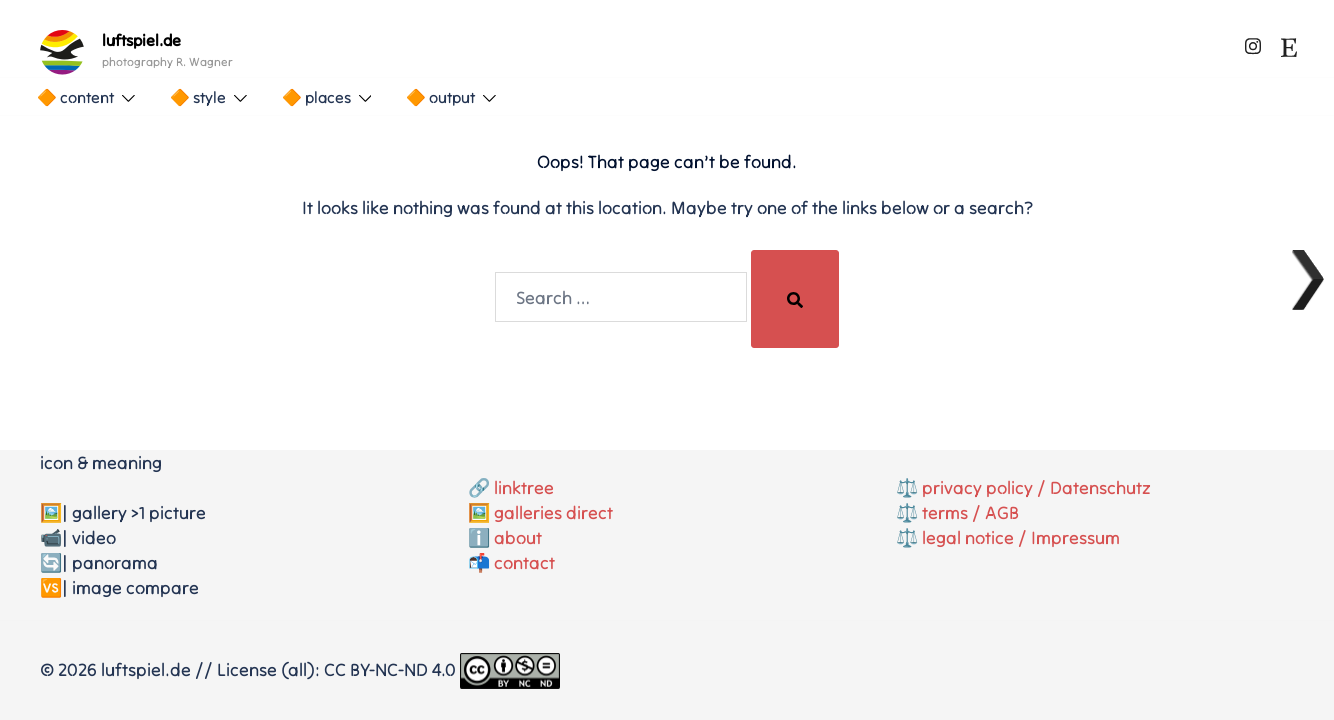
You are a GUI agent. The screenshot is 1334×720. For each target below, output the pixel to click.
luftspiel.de (141, 40)
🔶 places (316, 97)
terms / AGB (970, 512)
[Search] (795, 299)
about (518, 537)
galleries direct (553, 512)
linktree (524, 487)
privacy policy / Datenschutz (1036, 487)
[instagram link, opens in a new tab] (1253, 43)
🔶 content (75, 97)
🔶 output (440, 97)
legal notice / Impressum (1021, 537)
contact (524, 562)
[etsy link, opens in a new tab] (1289, 43)
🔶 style (198, 97)
